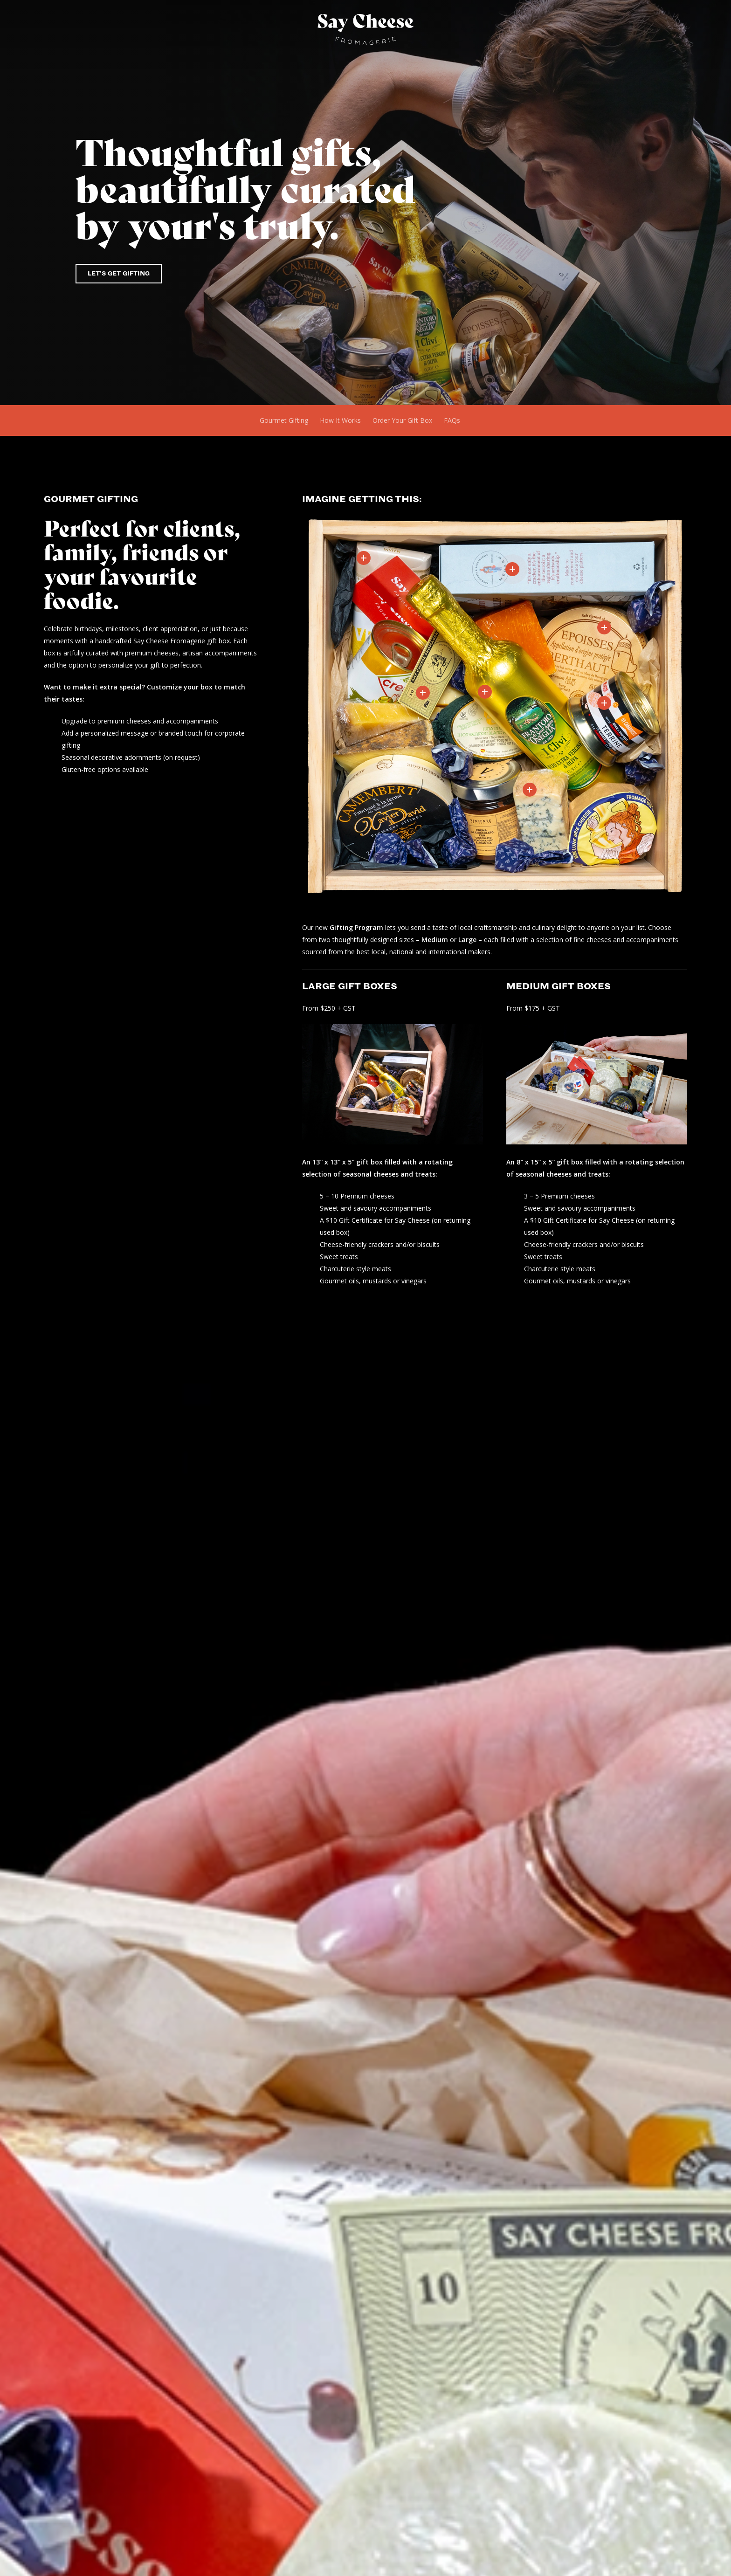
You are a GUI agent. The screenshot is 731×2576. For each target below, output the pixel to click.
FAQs (452, 420)
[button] (119, 273)
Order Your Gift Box (402, 420)
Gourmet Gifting (284, 420)
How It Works (340, 420)
